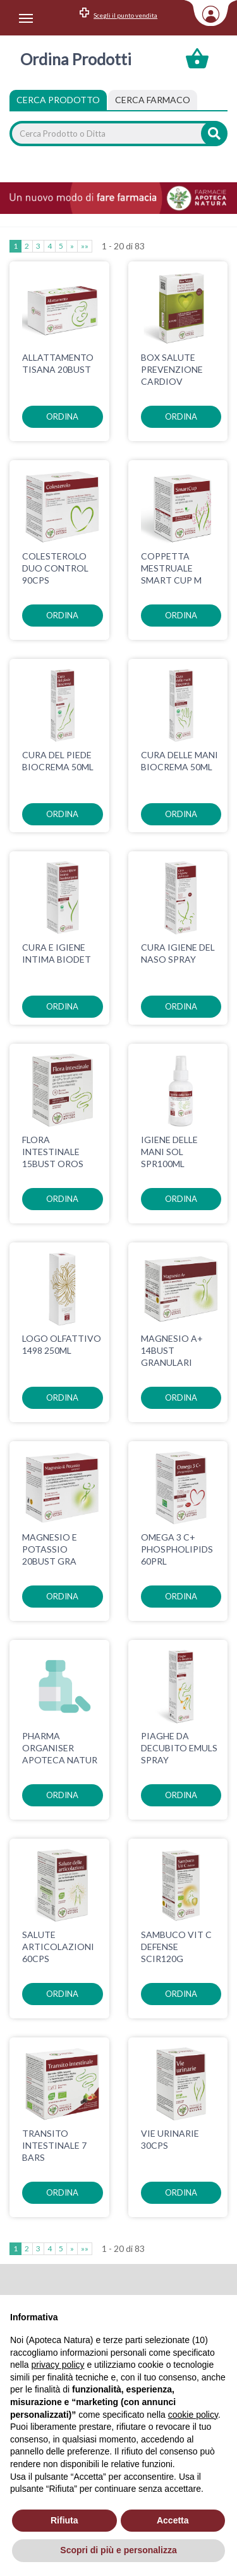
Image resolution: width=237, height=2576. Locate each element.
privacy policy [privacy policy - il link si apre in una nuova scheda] (57, 2365)
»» (84, 246)
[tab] (152, 100)
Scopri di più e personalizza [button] (118, 2550)
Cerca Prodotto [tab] (58, 99)
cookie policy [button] (193, 2415)
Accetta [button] (173, 2520)
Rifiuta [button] (64, 2520)
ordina (62, 416)
